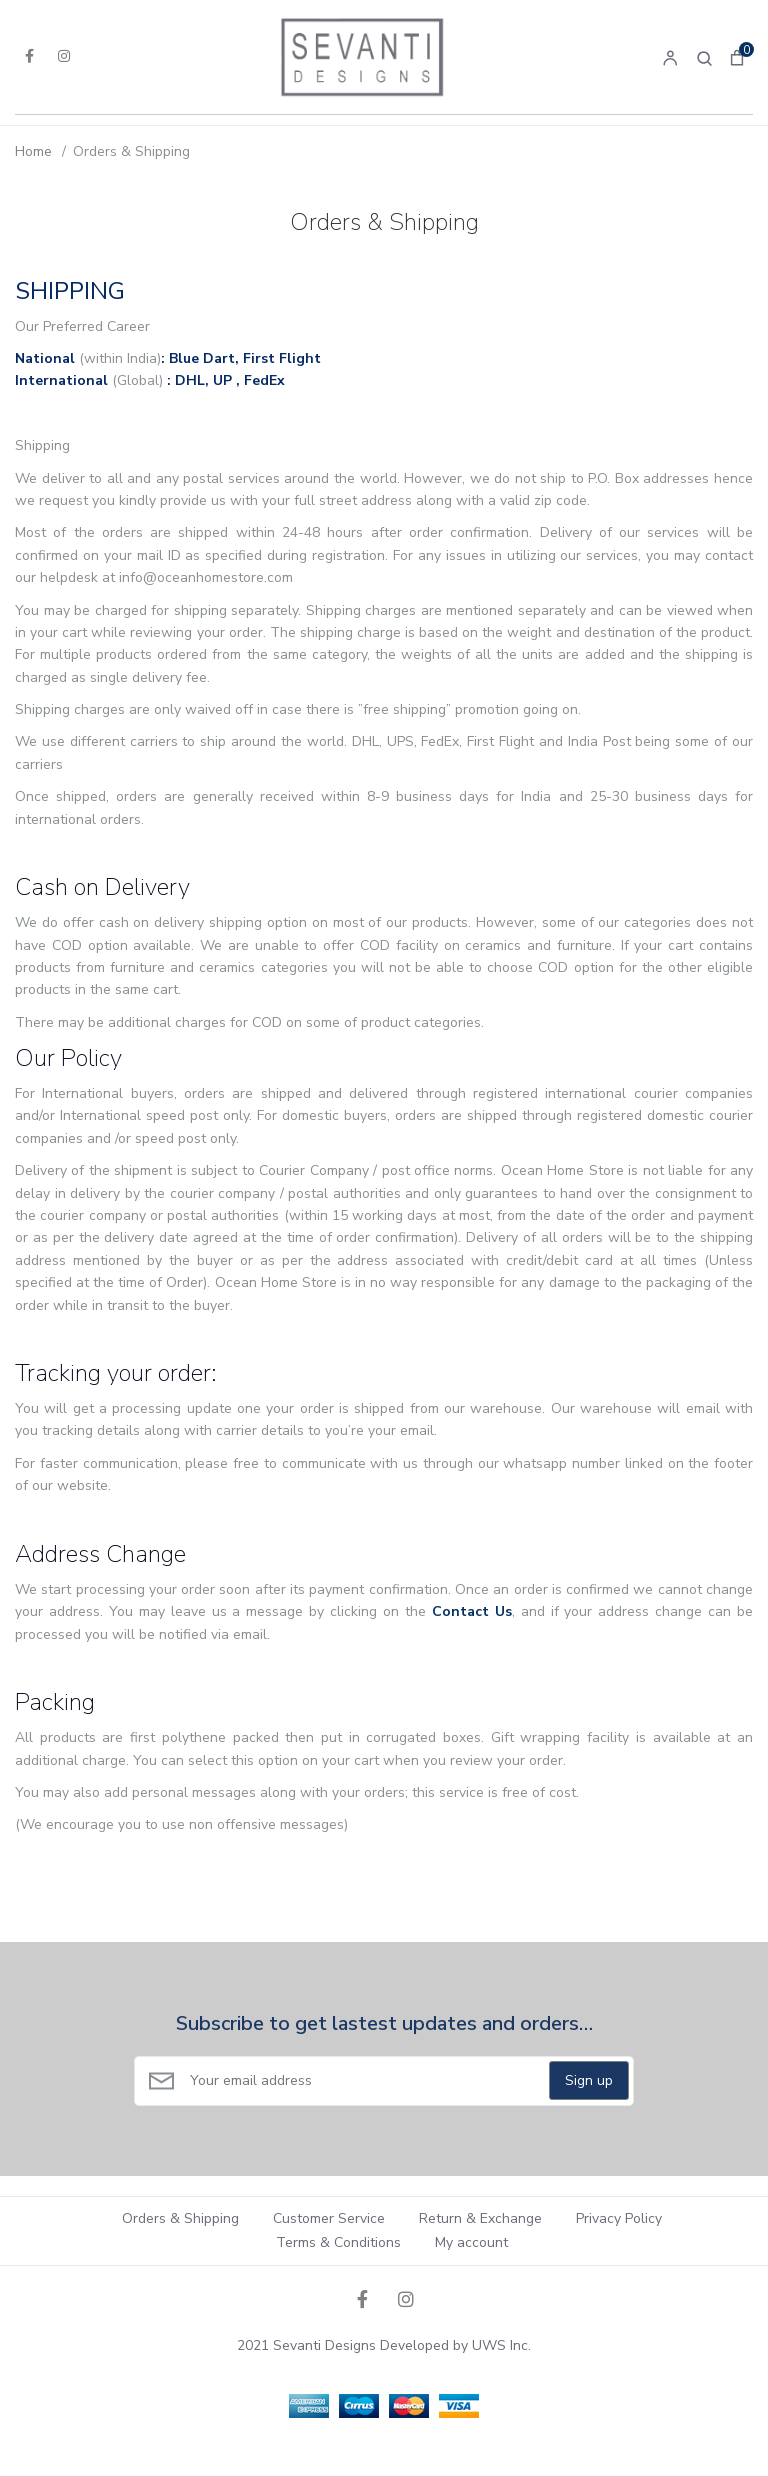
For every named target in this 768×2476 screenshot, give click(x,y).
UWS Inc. (501, 2345)
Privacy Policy (619, 2218)
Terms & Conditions (338, 2242)
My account (471, 2242)
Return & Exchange (480, 2218)
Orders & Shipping (180, 2218)
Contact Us (472, 1611)
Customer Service (329, 2218)
